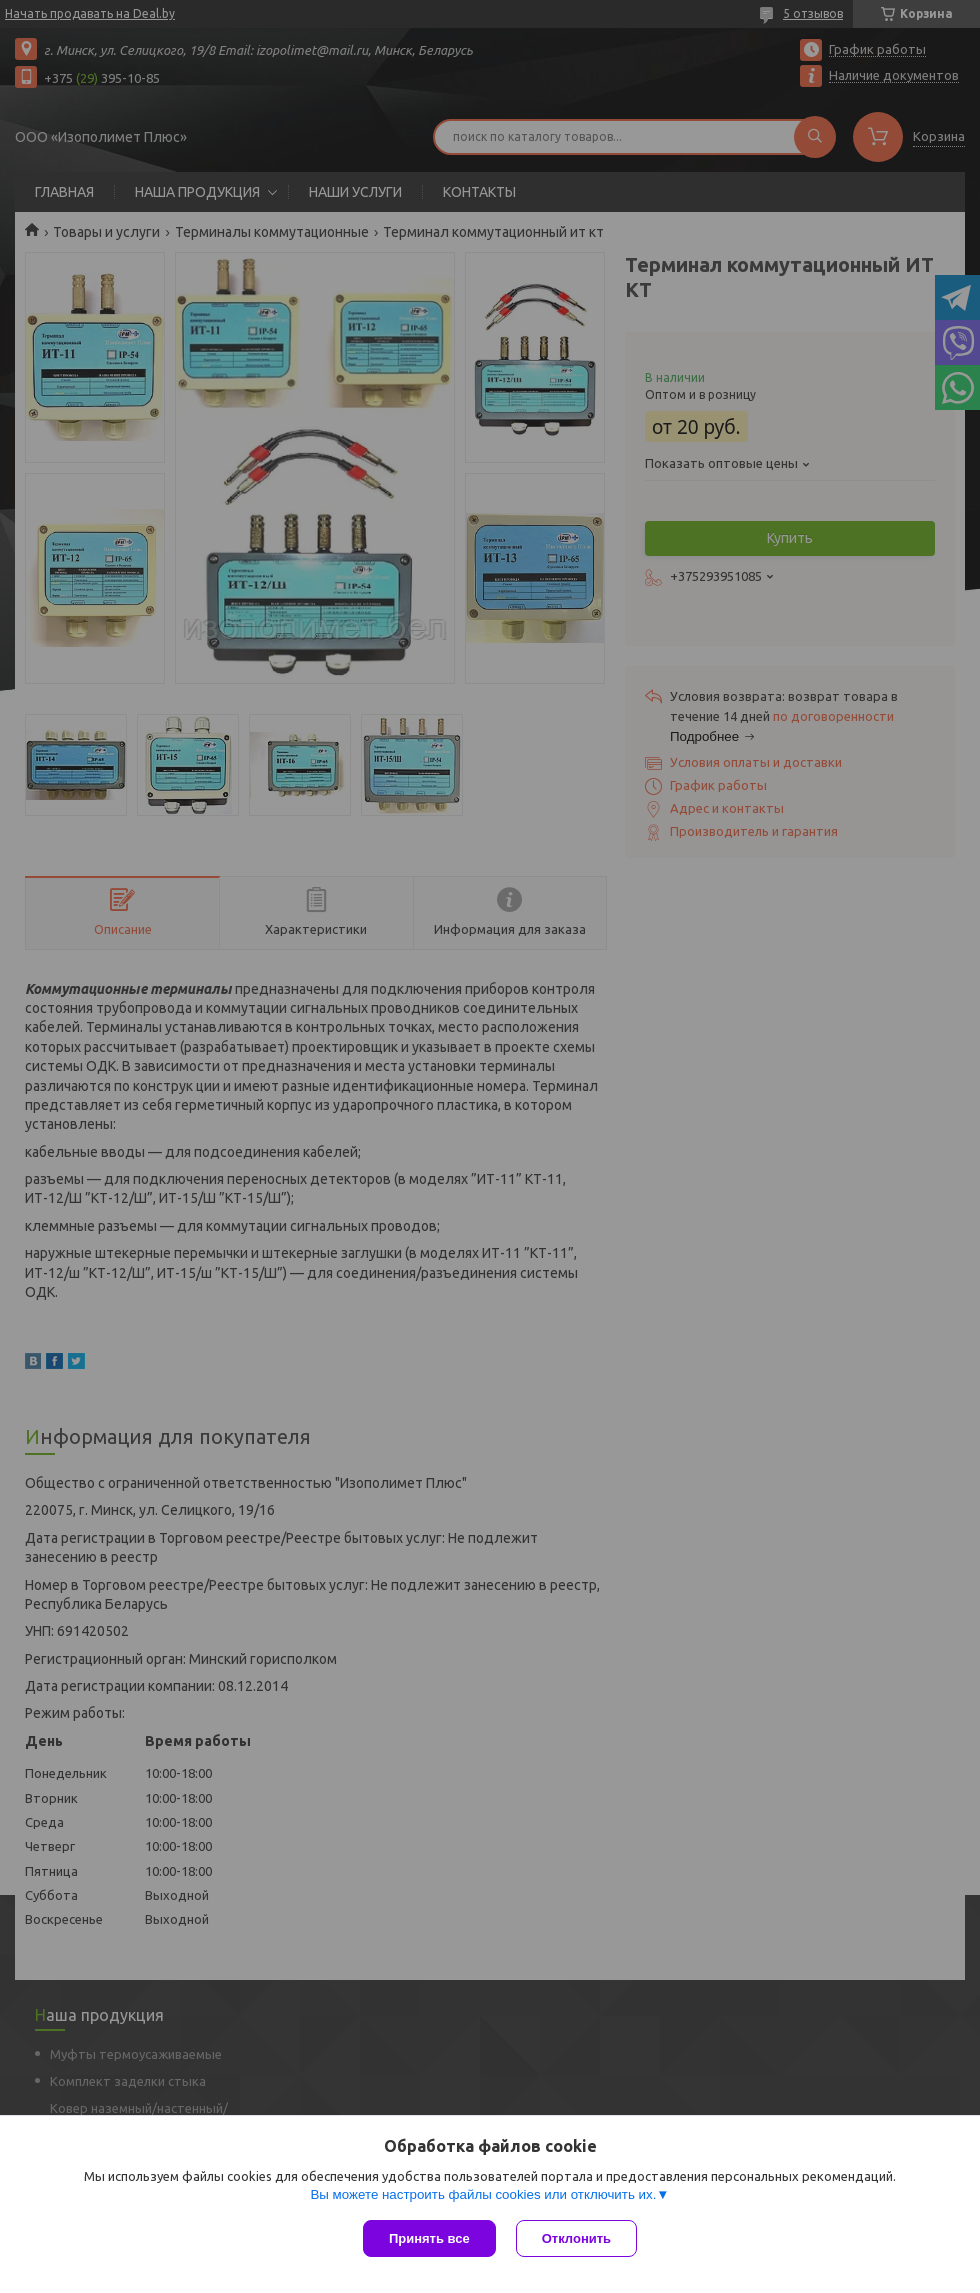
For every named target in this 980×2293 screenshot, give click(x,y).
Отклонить (576, 2238)
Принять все (429, 2238)
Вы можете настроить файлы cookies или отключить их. (483, 2194)
